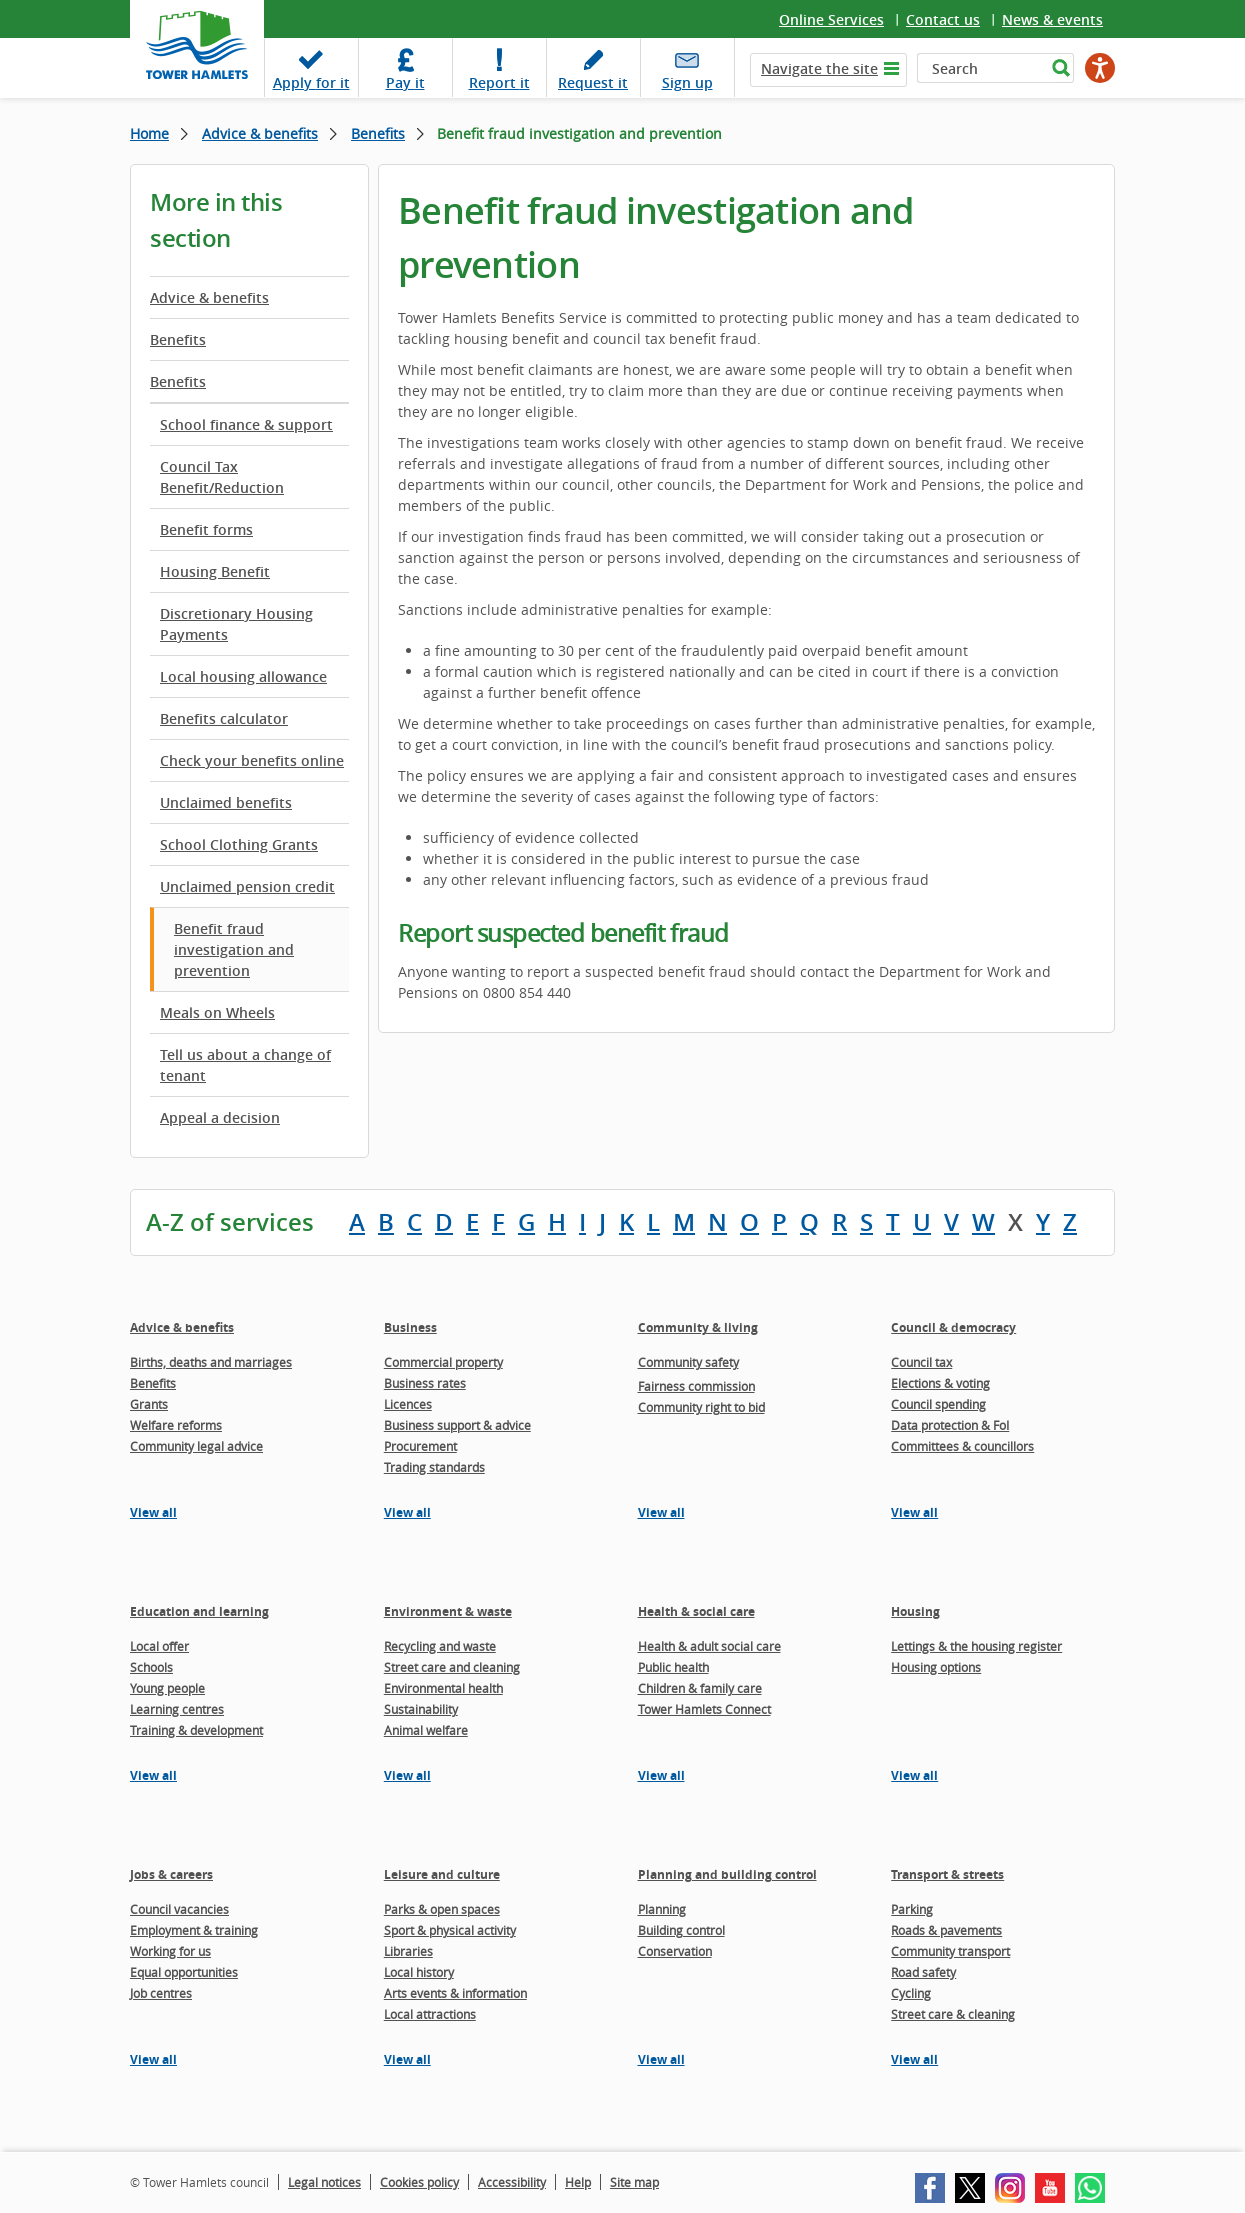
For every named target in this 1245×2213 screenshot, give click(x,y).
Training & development (196, 1730)
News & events (1052, 19)
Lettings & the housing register (976, 1646)
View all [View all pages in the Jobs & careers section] (153, 2059)
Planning (662, 1909)
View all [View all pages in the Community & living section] (661, 1512)
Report (499, 82)
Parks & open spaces (442, 1909)
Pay (405, 82)
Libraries (408, 1951)
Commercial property (443, 1362)
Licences (408, 1404)
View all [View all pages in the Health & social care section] (661, 1775)
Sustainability (421, 1709)
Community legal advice (196, 1446)
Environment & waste (448, 1611)
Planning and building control (727, 1874)
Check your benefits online (252, 760)
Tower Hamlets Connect (704, 1709)
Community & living (698, 1327)
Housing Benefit (215, 571)
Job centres (161, 1993)
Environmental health (443, 1688)
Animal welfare (426, 1730)
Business (410, 1327)
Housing (915, 1611)
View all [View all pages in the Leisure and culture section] (407, 2059)
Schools (151, 1667)
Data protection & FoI (950, 1425)
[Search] (981, 68)
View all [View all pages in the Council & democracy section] (914, 1512)
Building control (681, 1930)
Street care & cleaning (953, 2014)
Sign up (687, 82)
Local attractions (430, 2014)
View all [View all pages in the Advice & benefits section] (153, 1512)
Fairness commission (696, 1386)
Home (149, 133)
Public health (673, 1667)
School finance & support (246, 424)
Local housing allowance (243, 676)
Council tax (921, 1362)
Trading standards (434, 1467)
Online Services (831, 19)
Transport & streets (947, 1874)
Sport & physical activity (450, 1930)
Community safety (688, 1362)
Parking (912, 1909)
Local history (419, 1972)
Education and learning (199, 1611)
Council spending (938, 1404)
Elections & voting (940, 1383)
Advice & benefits (260, 133)
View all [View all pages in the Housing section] (914, 1775)
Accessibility (512, 2182)
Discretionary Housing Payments (236, 624)
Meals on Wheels (217, 1012)
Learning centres (177, 1709)
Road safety (923, 1972)
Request (593, 82)
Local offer (159, 1646)
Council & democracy (953, 1327)
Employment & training (194, 1930)
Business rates (425, 1383)
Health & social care (696, 1611)
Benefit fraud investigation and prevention (234, 949)
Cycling (911, 1993)
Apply (311, 82)
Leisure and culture (442, 1874)
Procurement (420, 1446)
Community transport (950, 1951)
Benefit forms (206, 529)
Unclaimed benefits (226, 802)
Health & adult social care (709, 1646)
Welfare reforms (176, 1425)
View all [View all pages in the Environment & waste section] (407, 1775)
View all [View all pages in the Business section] (407, 1512)
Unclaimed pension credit (247, 886)
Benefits (378, 133)
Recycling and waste (440, 1646)
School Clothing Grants (239, 844)
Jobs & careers (171, 1874)
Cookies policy (419, 2182)
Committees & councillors (962, 1446)
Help (578, 2182)
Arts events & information (455, 1993)
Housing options (936, 1667)
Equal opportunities (184, 1972)
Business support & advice (457, 1425)
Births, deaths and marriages (211, 1362)
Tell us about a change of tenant (245, 1065)
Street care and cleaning (452, 1667)
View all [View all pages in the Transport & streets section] (914, 2059)
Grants (149, 1404)
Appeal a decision (220, 1117)
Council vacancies (179, 1909)
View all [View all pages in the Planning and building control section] (661, 2059)
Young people (167, 1688)
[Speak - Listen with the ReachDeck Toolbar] (1100, 68)
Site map (634, 2182)
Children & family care (700, 1688)
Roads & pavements (946, 1930)
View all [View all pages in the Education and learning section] (153, 1775)
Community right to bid (701, 1407)
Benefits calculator (224, 718)
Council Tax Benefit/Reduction (222, 477)
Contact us (943, 19)
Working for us (170, 1951)
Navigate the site (819, 68)
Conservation (675, 1951)
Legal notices (324, 2182)
